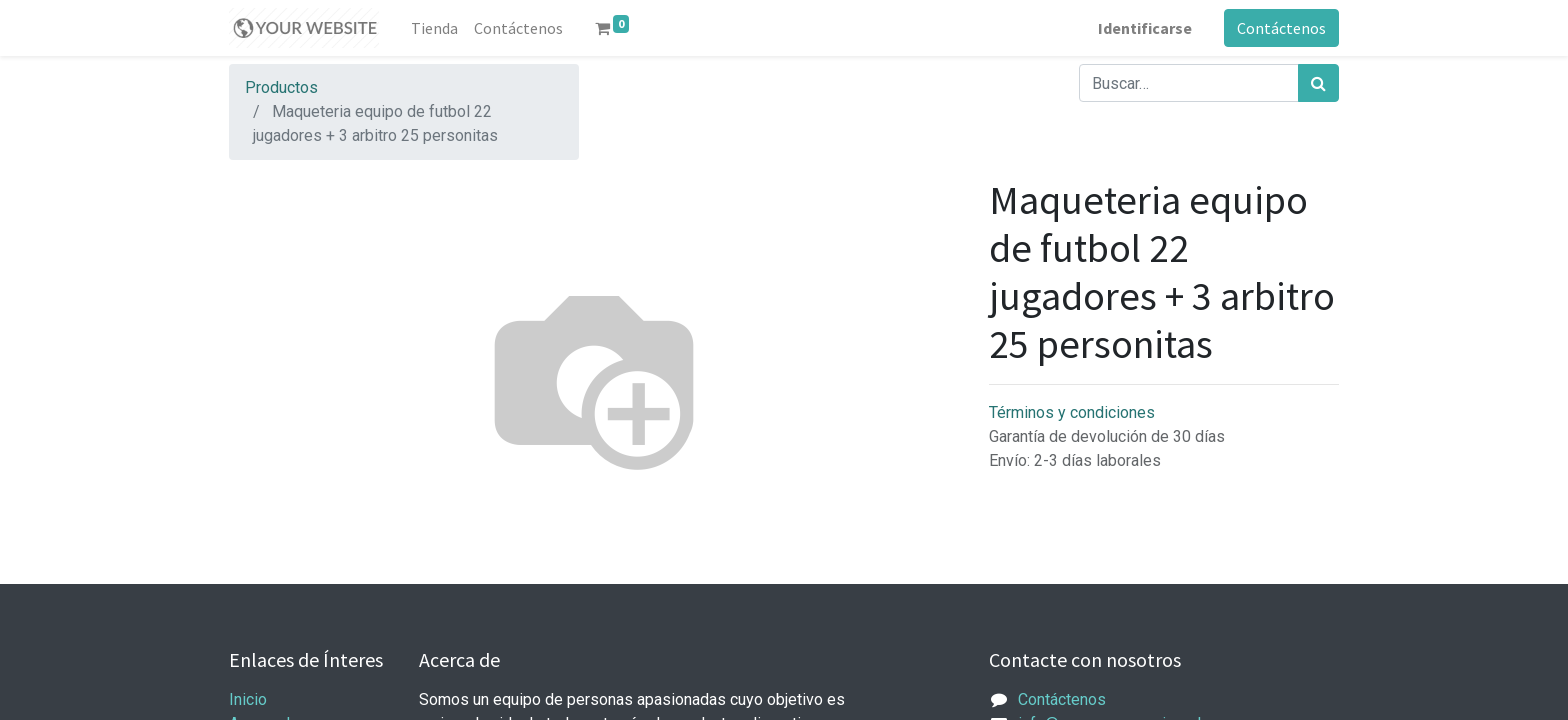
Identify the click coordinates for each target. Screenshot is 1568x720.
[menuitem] (434, 28)
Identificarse (1145, 28)
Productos (281, 87)
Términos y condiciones (1072, 412)
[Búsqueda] (1318, 83)
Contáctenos (1281, 28)
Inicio (248, 699)
